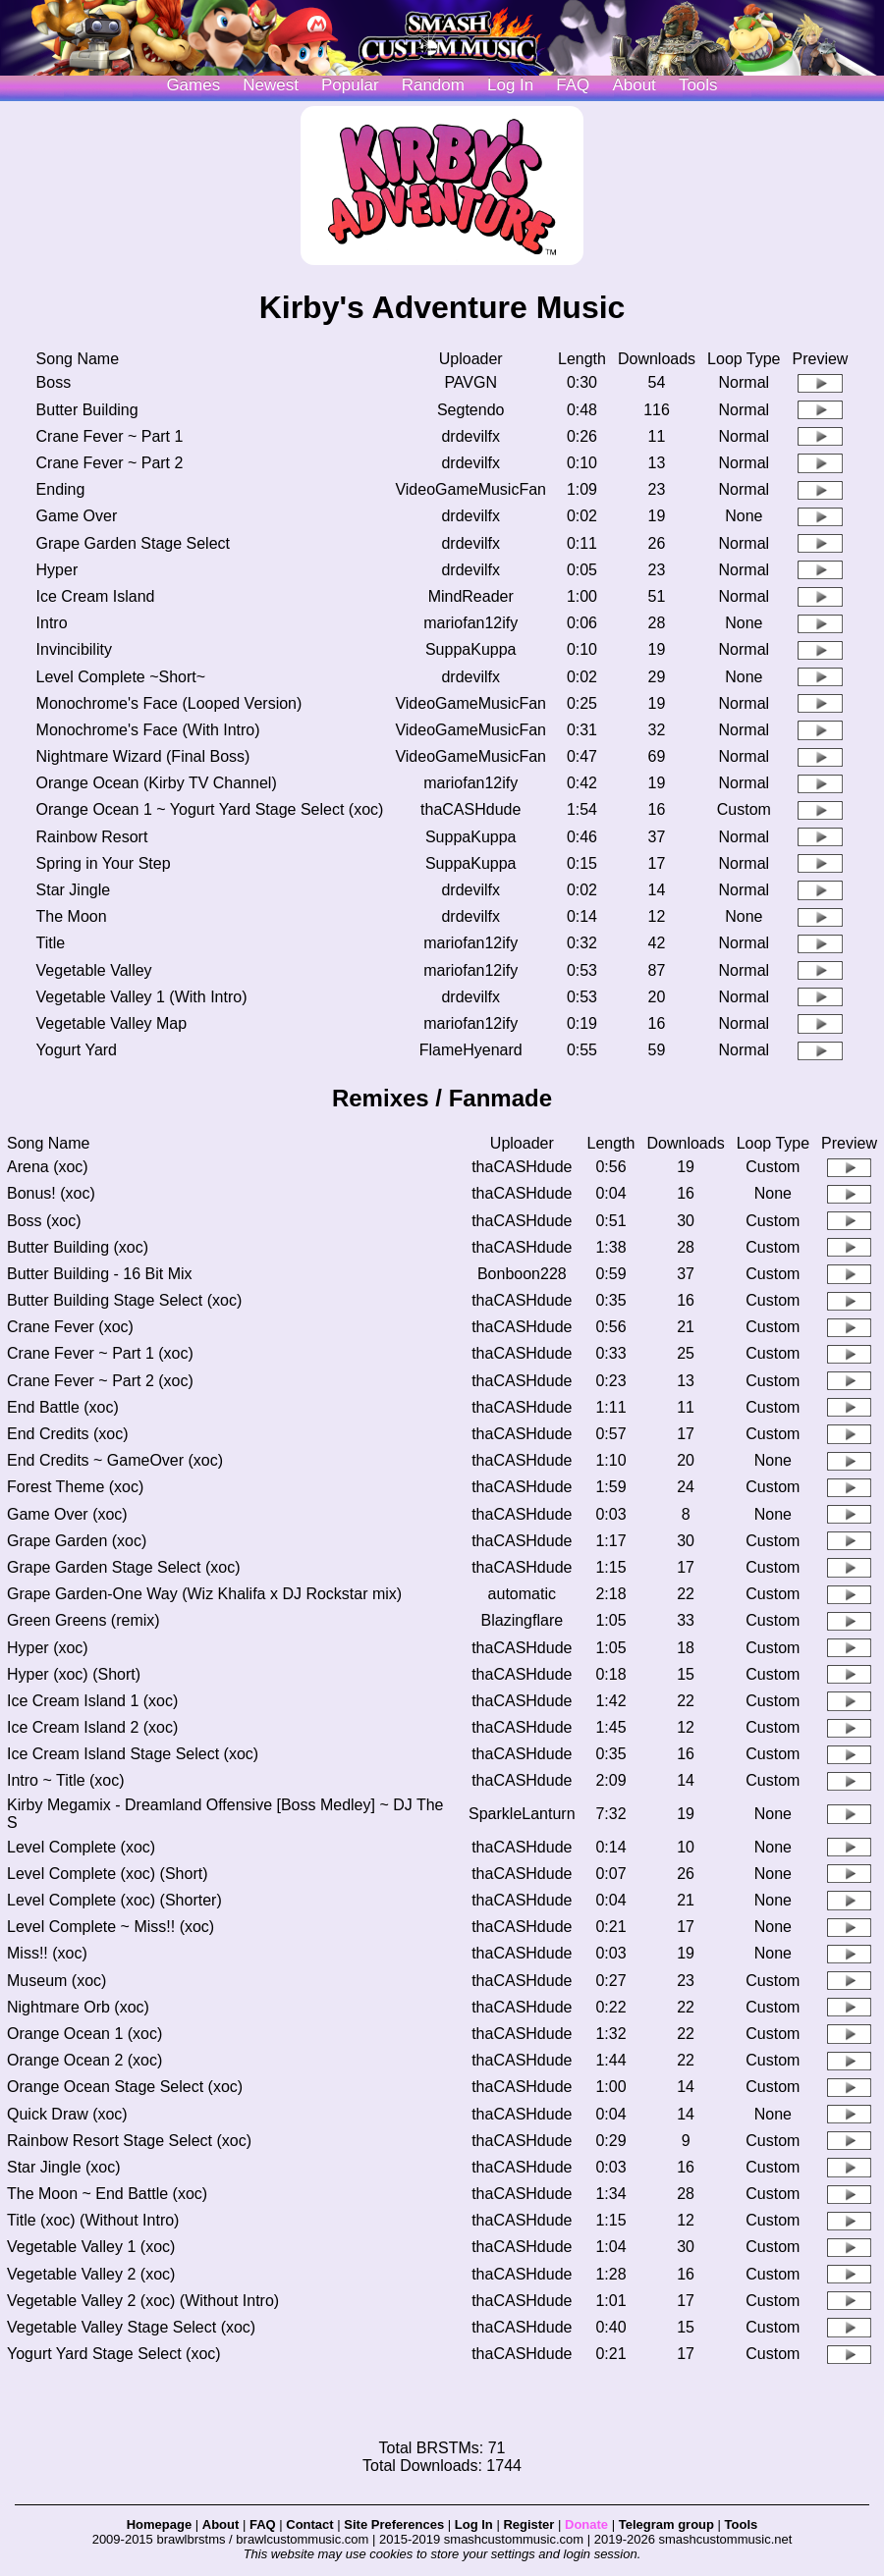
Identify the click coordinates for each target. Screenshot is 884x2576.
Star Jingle (73, 890)
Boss (54, 382)
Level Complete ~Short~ (121, 677)
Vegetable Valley (94, 970)
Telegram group (666, 2524)
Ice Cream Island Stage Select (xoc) (132, 1753)
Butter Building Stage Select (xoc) (124, 1300)
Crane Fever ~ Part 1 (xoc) (100, 1353)
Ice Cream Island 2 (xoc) (92, 1727)
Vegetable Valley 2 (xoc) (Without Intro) (143, 2300)
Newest (271, 85)
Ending (60, 489)
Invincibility (74, 649)
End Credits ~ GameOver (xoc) (115, 1460)
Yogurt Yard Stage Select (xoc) (114, 2353)
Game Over (77, 516)
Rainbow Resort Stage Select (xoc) (129, 2140)
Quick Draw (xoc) (67, 2114)
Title (51, 943)
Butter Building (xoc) (77, 1247)
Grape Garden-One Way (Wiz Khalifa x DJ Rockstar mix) (204, 1593)
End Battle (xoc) (63, 1407)
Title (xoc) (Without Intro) (93, 2220)
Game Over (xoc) (67, 1514)
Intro (52, 623)
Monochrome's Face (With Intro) (148, 730)
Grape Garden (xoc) (76, 1540)
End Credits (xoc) (68, 1433)
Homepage (159, 2524)
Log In (474, 2524)
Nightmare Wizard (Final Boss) (143, 756)
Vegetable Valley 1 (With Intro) (142, 997)
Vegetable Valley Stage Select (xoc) (131, 2327)
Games (193, 85)
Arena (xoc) (47, 1166)
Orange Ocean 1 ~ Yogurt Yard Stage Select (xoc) (210, 809)
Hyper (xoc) (47, 1647)
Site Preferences (394, 2524)
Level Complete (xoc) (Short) (107, 1873)
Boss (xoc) (44, 1220)
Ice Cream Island (95, 596)
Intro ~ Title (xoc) (66, 1780)
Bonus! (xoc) (51, 1193)
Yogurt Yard (76, 1050)
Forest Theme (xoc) (75, 1486)
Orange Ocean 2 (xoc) (84, 2060)
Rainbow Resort (92, 837)
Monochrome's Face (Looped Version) (169, 703)
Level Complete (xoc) (81, 1847)
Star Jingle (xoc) (64, 2167)
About (633, 85)
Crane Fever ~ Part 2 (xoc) (100, 1380)
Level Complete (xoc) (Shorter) (114, 1900)
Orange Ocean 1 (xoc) (84, 2033)
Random (433, 85)
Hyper (57, 570)
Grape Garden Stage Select (133, 543)
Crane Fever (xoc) (70, 1326)
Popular (350, 85)
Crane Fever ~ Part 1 (110, 436)
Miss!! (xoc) (47, 1953)
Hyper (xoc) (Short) (73, 1674)
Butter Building (87, 410)
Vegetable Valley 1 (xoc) (91, 2246)
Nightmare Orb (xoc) (78, 2007)
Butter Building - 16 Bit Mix (100, 1273)
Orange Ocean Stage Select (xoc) (125, 2086)
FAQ (572, 85)
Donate (586, 2524)
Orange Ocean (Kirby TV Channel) (156, 783)
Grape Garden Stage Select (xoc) (123, 1567)
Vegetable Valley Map (112, 1023)
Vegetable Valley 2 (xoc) (91, 2274)
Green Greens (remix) (83, 1620)
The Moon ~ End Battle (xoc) (107, 2193)
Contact (309, 2524)
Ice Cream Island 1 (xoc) (92, 1700)
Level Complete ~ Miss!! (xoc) (110, 1926)
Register (528, 2524)
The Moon (71, 916)
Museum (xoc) (56, 1980)
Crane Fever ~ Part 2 (110, 463)
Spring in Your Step (103, 863)
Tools (698, 85)
